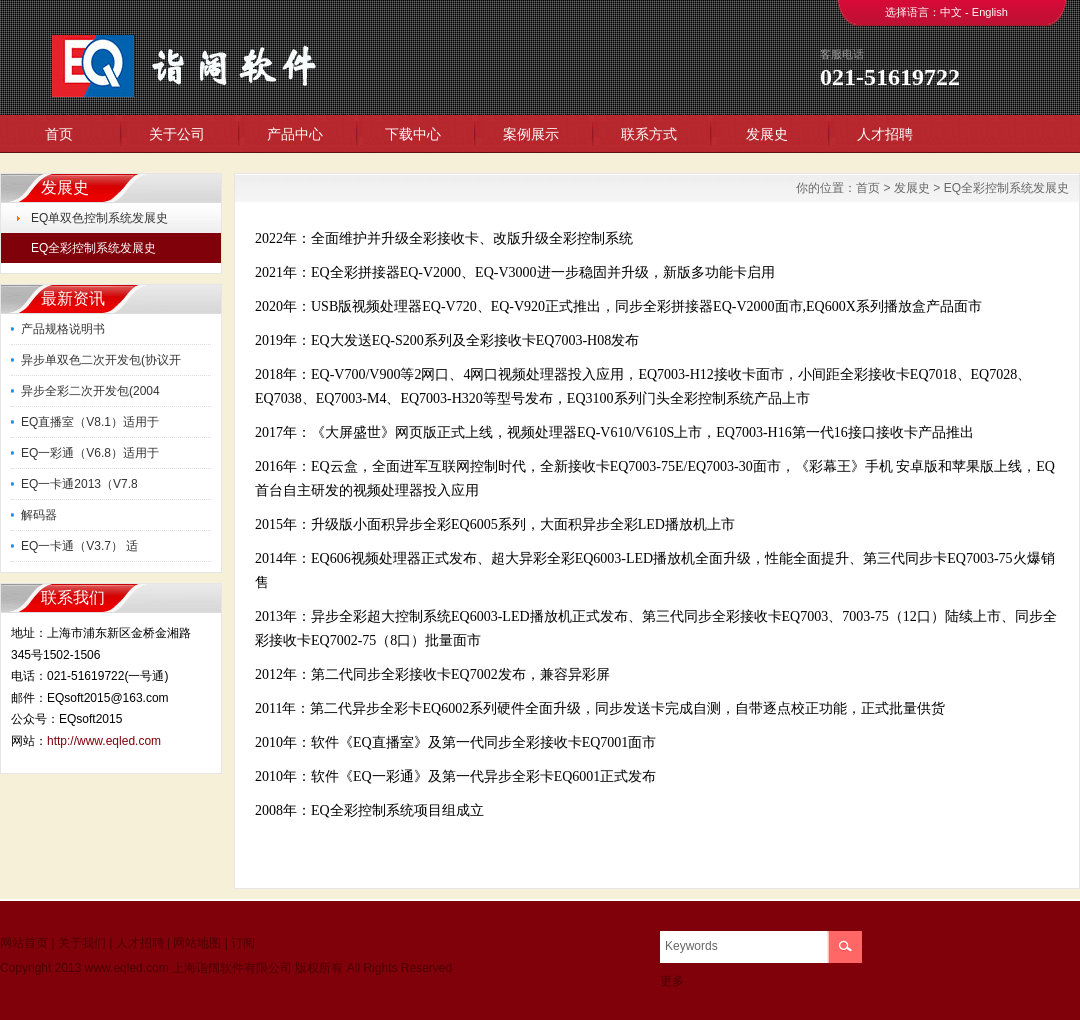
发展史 (767, 134)
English (990, 12)
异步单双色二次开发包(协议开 (101, 360)
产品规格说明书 (63, 329)
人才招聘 (885, 134)
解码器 (39, 515)
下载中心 (413, 134)
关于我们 (82, 943)
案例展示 (531, 134)
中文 (951, 12)
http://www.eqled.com (104, 741)
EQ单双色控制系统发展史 (99, 218)
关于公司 (177, 134)
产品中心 (295, 134)
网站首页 (24, 943)
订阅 (243, 943)
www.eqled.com (127, 968)
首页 (59, 134)
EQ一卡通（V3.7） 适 (79, 546)
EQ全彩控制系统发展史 (93, 248)
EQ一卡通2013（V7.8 (79, 484)
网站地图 (197, 943)
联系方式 (649, 134)
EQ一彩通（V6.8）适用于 (90, 453)
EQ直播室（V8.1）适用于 (90, 422)
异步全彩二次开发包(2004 (90, 391)
